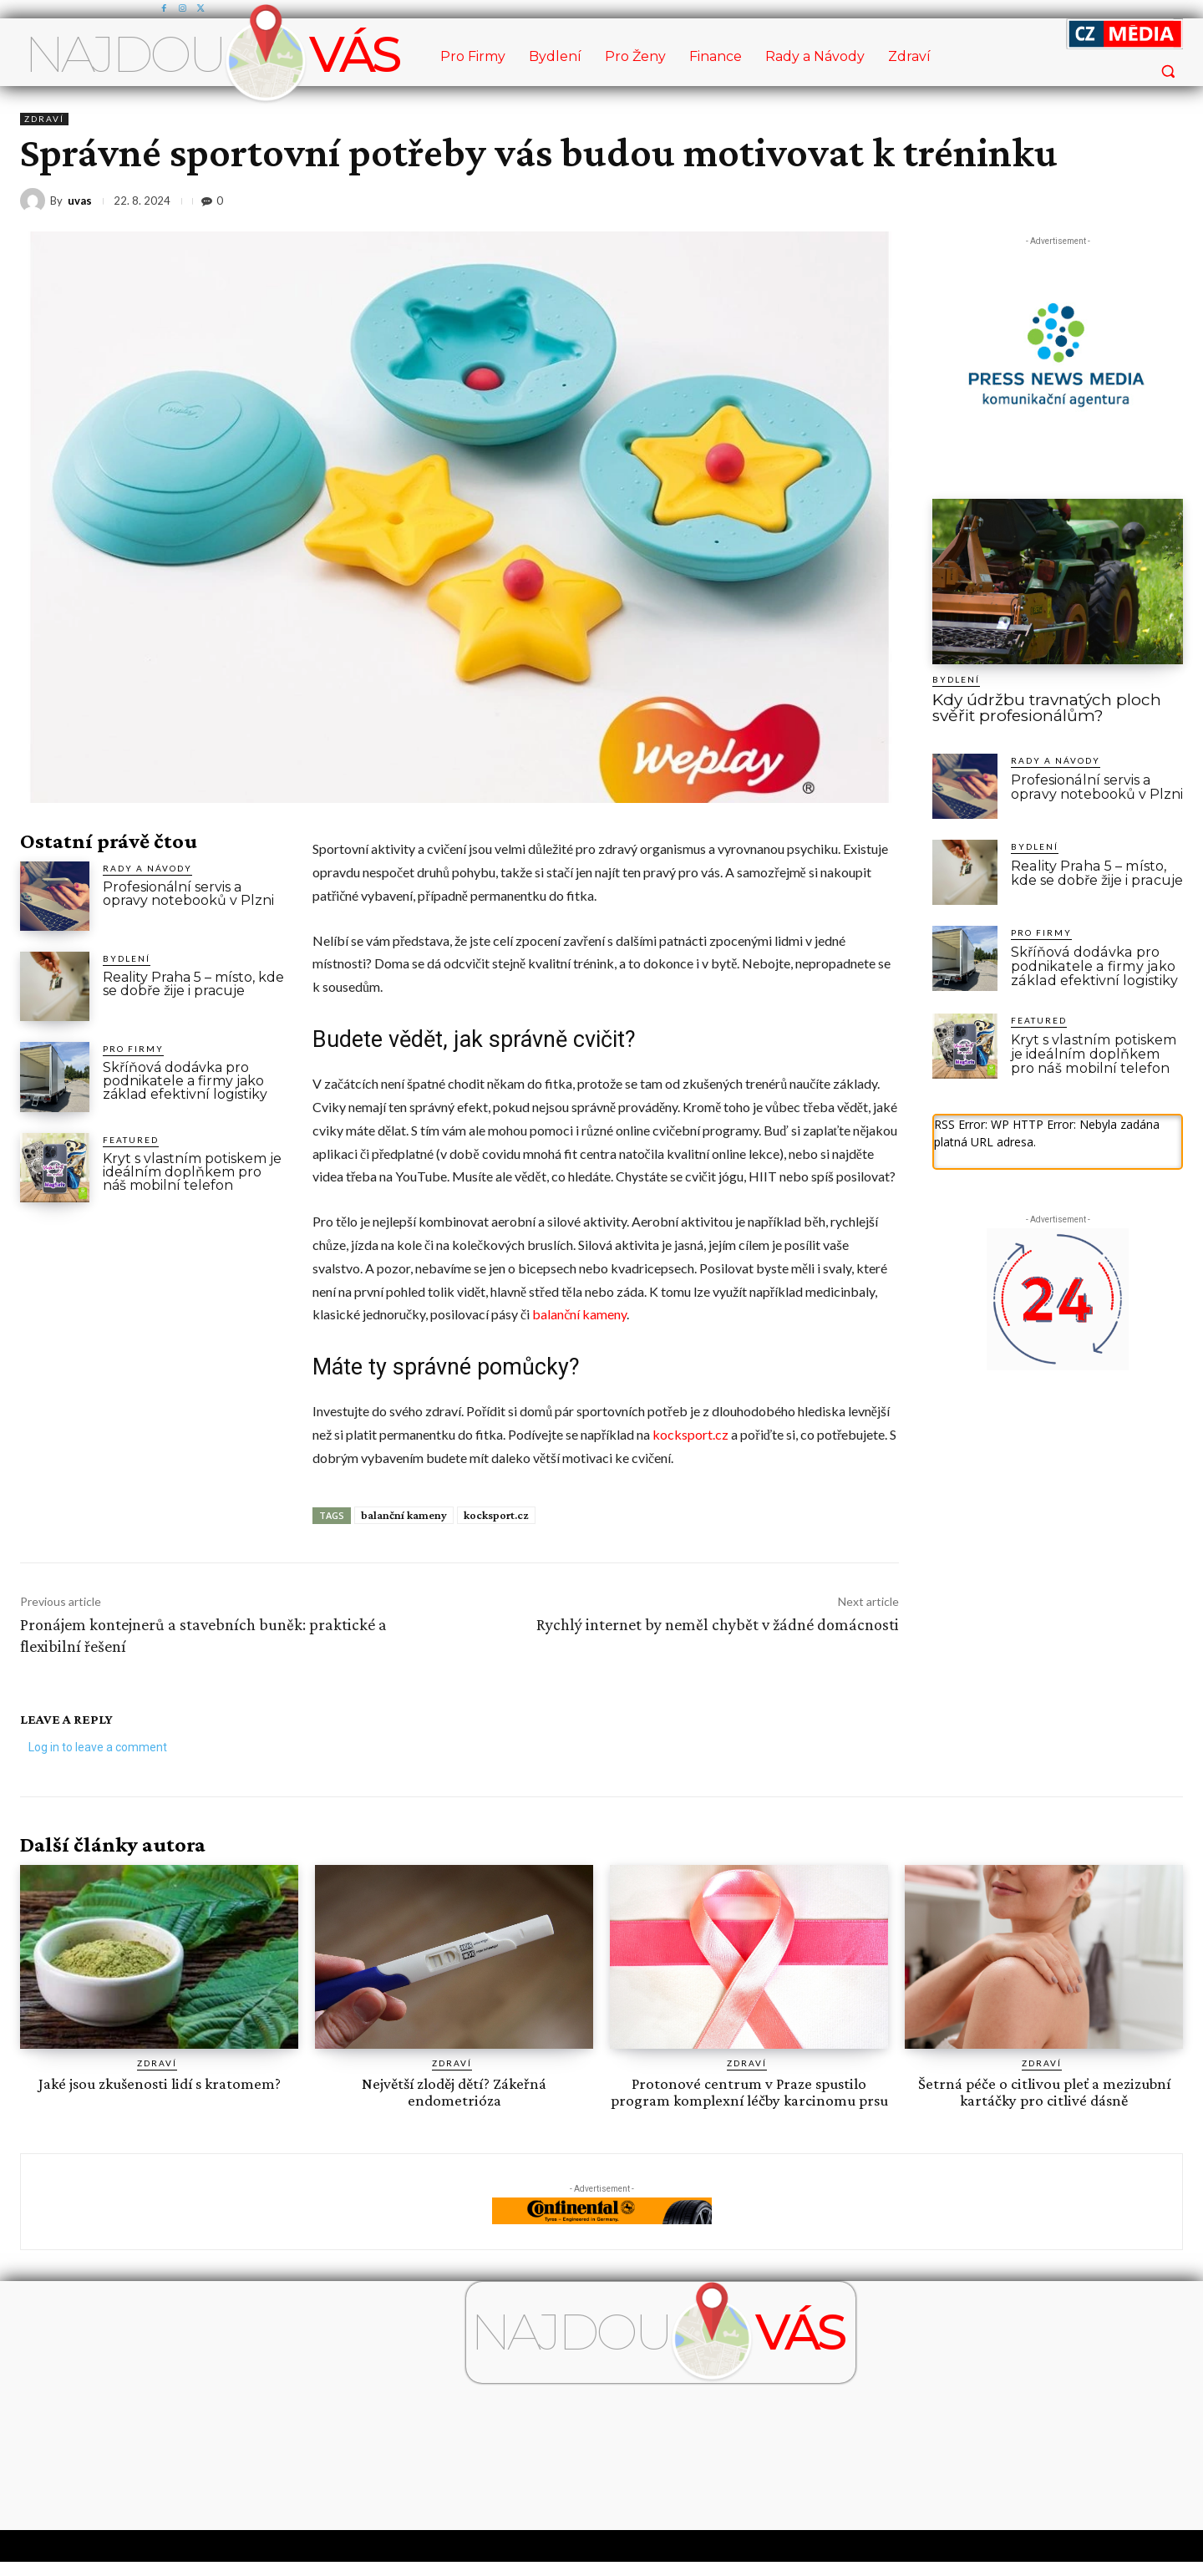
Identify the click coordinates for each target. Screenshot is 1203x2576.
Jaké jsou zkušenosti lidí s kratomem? (159, 2083)
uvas (80, 201)
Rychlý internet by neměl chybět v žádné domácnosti (717, 1624)
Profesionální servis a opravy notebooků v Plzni (188, 893)
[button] (1168, 71)
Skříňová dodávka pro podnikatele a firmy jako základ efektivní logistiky (185, 1080)
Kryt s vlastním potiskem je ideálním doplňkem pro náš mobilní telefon (192, 1172)
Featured (131, 1140)
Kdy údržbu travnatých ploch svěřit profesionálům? (1046, 707)
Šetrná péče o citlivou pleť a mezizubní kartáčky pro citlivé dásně (1044, 2091)
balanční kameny (579, 1314)
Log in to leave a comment (97, 1747)
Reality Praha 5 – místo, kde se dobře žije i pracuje (193, 983)
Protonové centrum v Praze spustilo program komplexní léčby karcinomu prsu (749, 2099)
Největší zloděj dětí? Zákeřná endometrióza (454, 2091)
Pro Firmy (133, 1049)
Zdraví (44, 119)
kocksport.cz (690, 1434)
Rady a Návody (147, 868)
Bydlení (126, 958)
